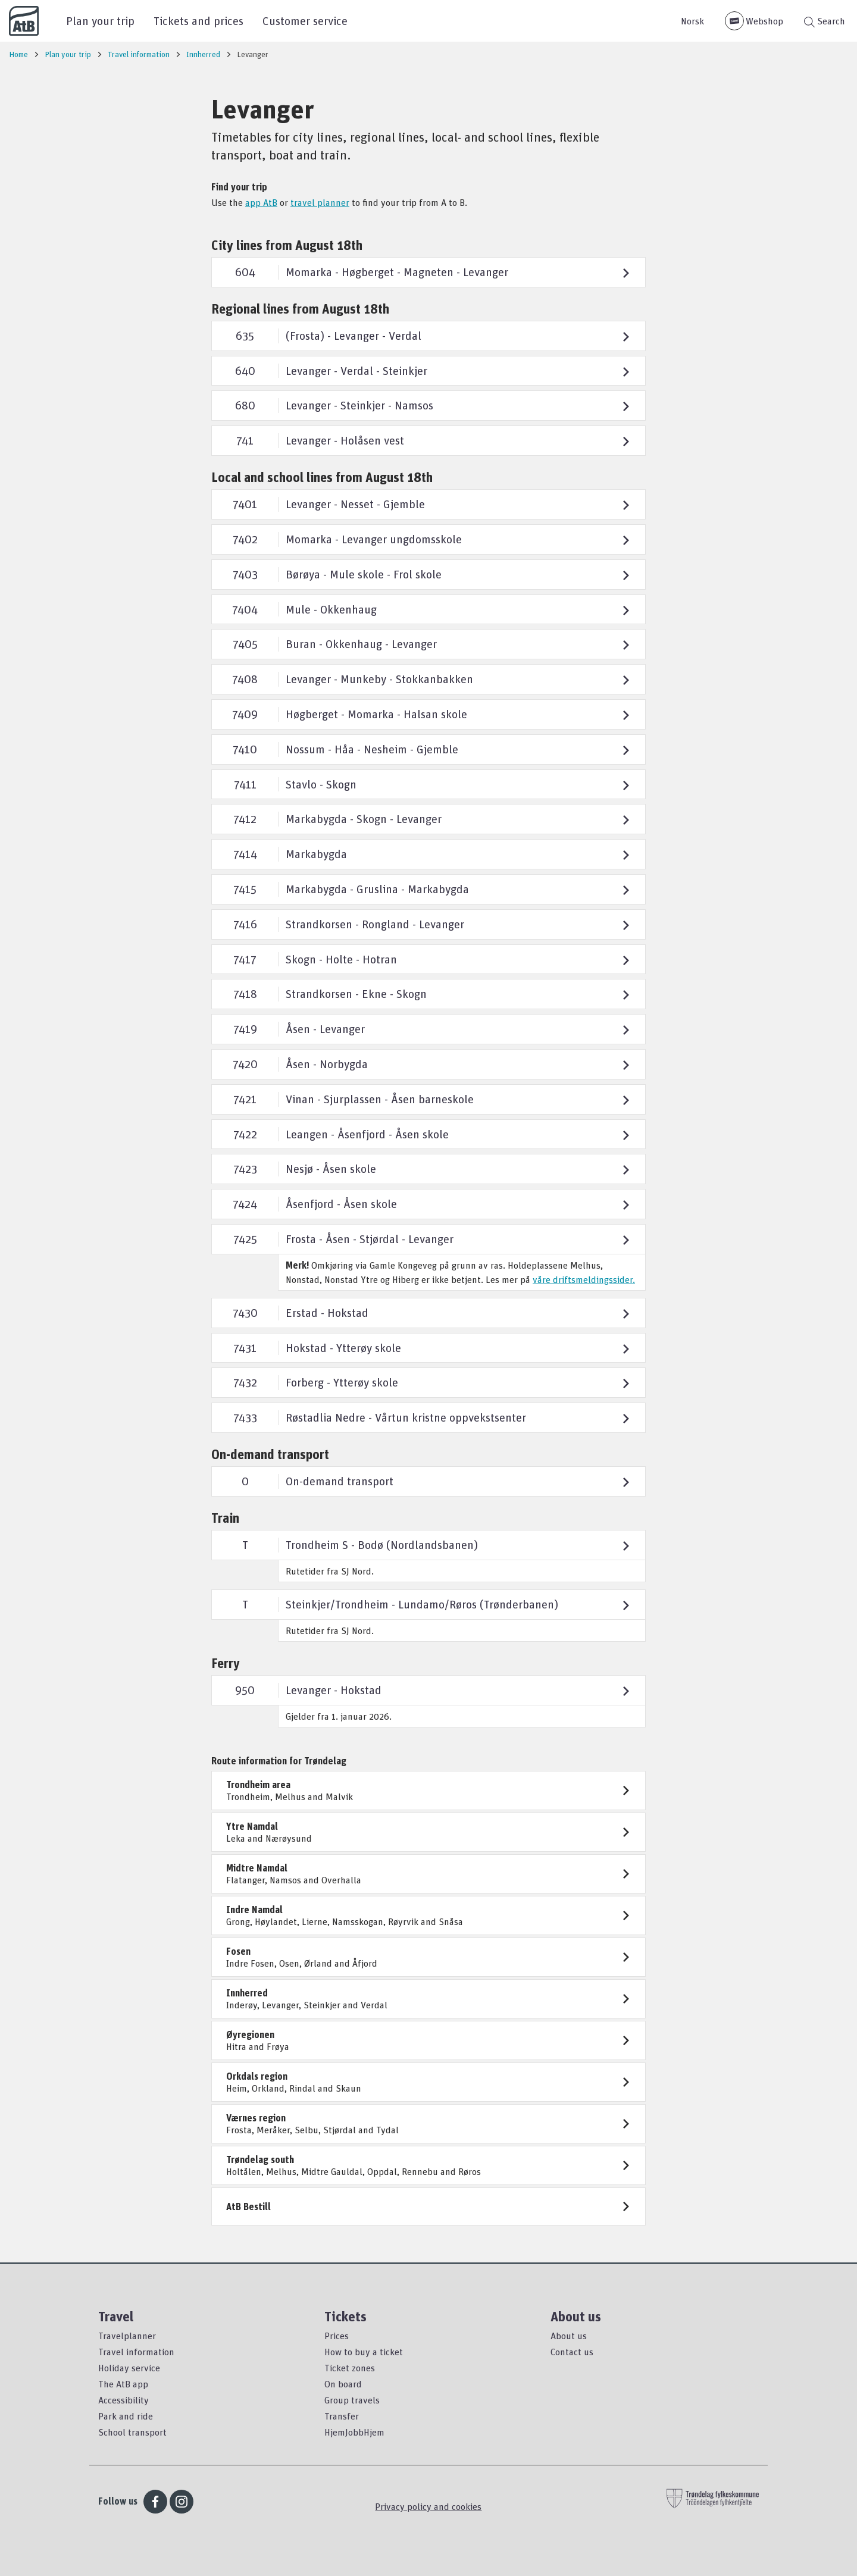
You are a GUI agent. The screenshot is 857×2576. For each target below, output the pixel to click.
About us (569, 2336)
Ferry (225, 1663)
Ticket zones (349, 2368)
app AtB (261, 202)
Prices (336, 2336)
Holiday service (129, 2368)
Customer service (305, 20)
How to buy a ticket (363, 2352)
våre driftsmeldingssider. (584, 1279)
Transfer (341, 2416)
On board (343, 2384)
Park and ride (125, 2416)
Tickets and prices (198, 20)
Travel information (136, 2352)
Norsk (692, 21)
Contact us (572, 2352)
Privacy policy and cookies (428, 2506)
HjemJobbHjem (354, 2432)
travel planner (319, 202)
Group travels (352, 2400)
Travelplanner (127, 2336)
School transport (132, 2432)
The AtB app (123, 2384)
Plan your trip (100, 20)
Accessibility (123, 2400)
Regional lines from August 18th (300, 309)
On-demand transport (270, 1454)
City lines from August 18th (286, 245)
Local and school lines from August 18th (322, 477)
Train (225, 1518)
